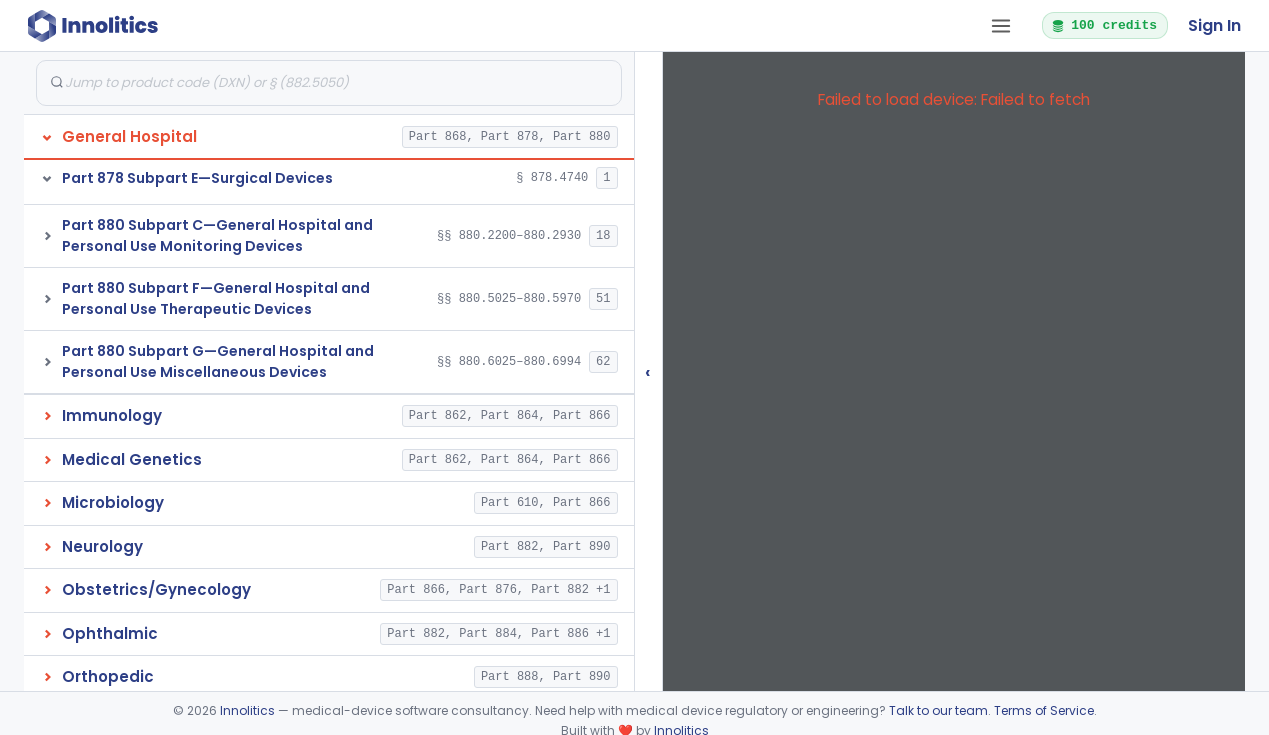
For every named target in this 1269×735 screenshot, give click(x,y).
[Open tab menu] (1001, 26)
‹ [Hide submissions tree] (648, 371)
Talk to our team (938, 710)
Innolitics (247, 710)
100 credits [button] (1104, 25)
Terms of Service (1044, 710)
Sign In (1214, 25)
